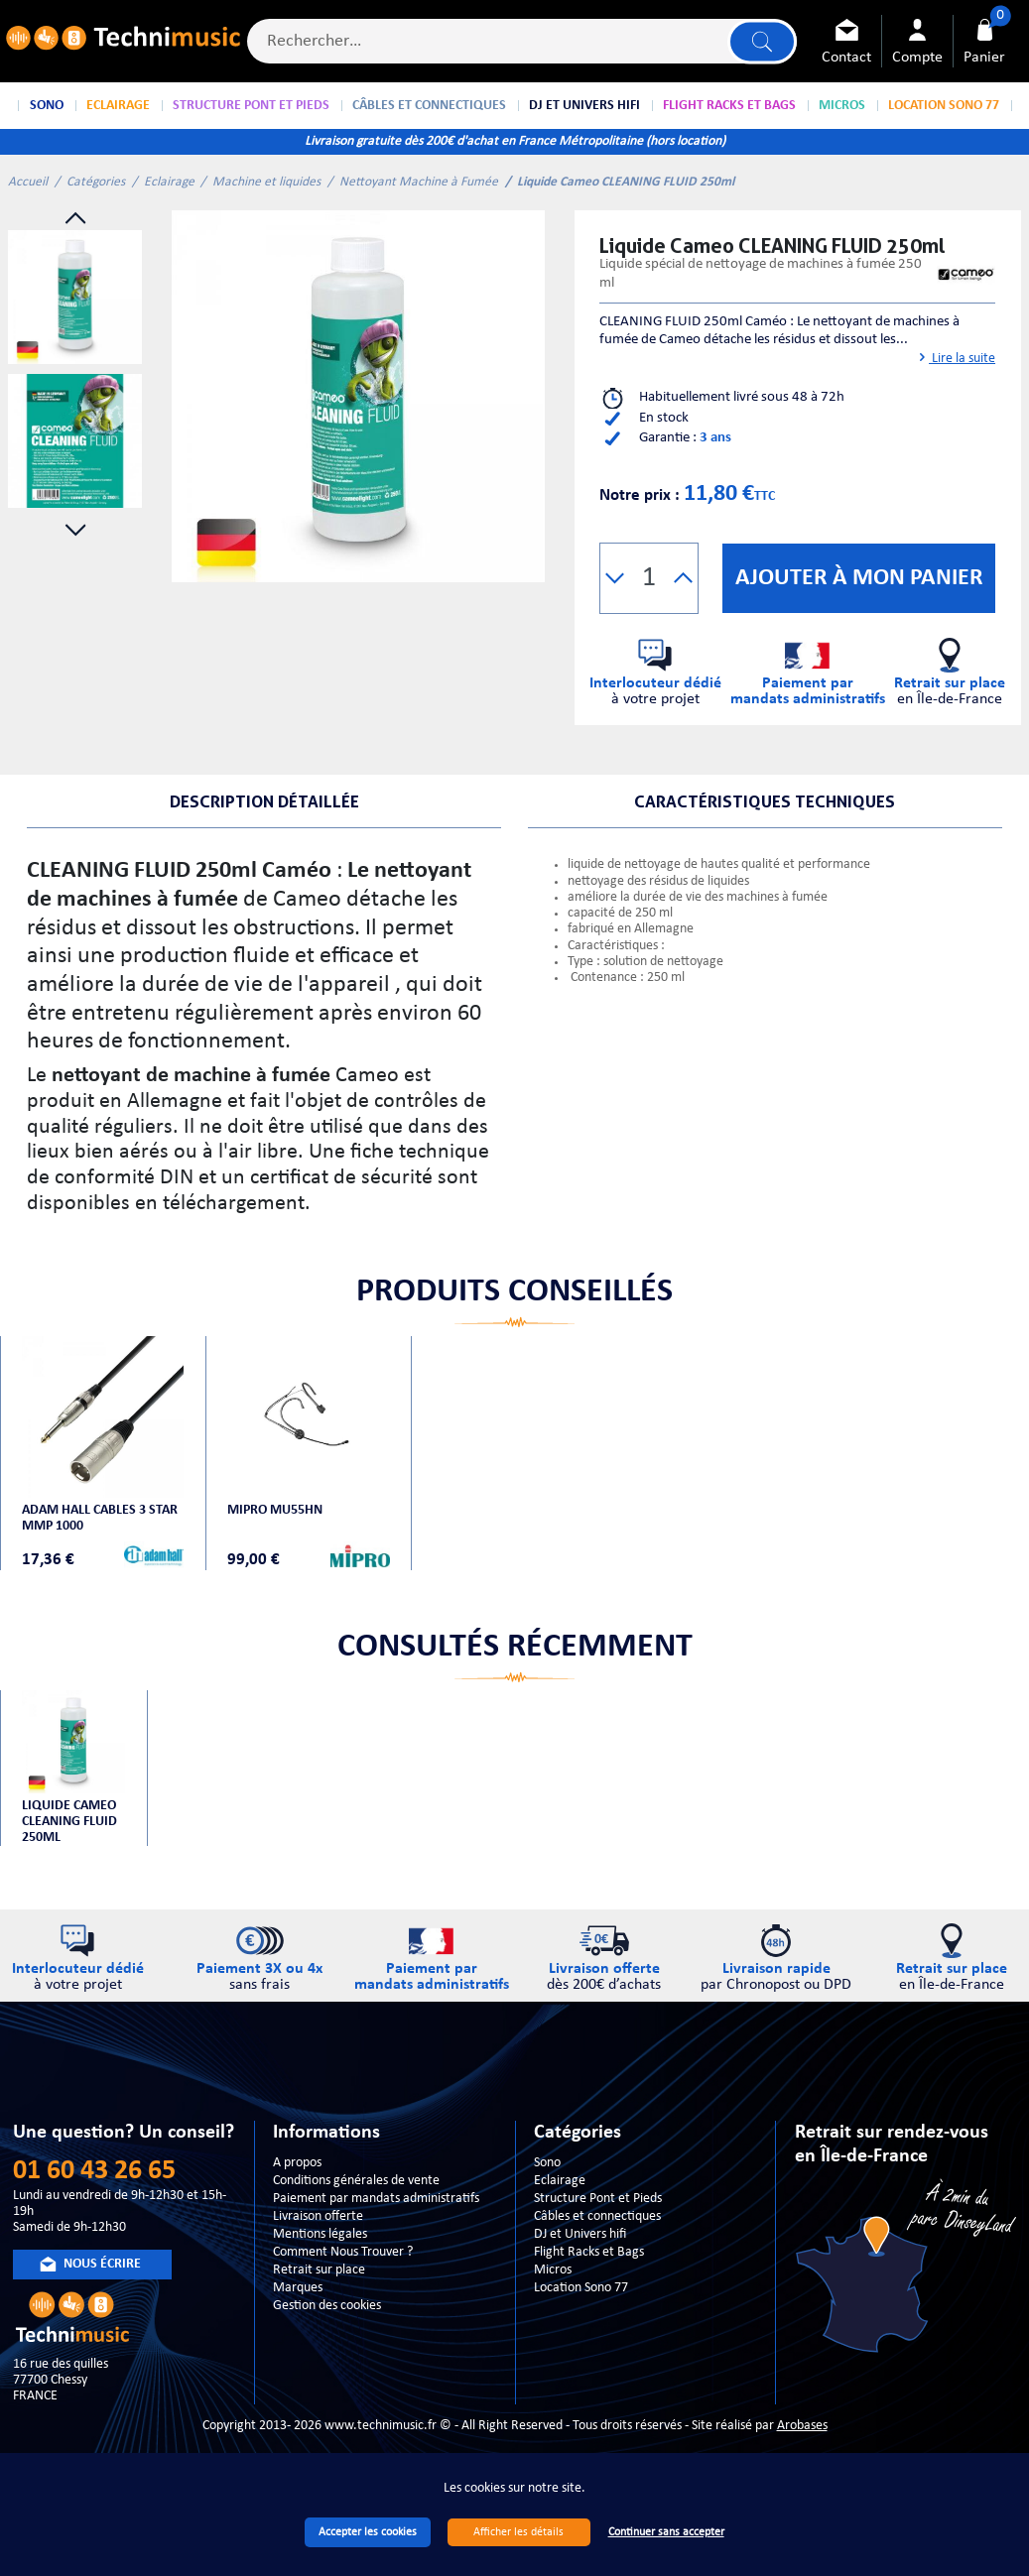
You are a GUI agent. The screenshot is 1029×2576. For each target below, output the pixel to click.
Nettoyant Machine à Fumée (418, 182)
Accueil (28, 182)
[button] (614, 578)
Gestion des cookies (327, 2305)
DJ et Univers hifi (580, 2234)
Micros (553, 2270)
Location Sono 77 (581, 2287)
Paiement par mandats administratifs (376, 2198)
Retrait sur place (319, 2270)
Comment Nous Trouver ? (343, 2252)
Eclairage (169, 182)
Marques (297, 2287)
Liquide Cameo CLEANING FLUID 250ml (69, 1821)
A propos (297, 2162)
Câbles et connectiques (597, 2216)
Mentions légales (320, 2234)
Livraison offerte (318, 2216)
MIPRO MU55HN (274, 1510)
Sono (547, 2162)
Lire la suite (955, 358)
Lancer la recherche (762, 41)
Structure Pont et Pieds (598, 2198)
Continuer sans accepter (666, 2532)
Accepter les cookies (368, 2532)
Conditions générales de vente (356, 2180)
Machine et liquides (266, 182)
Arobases (802, 2425)
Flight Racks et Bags (589, 2252)
